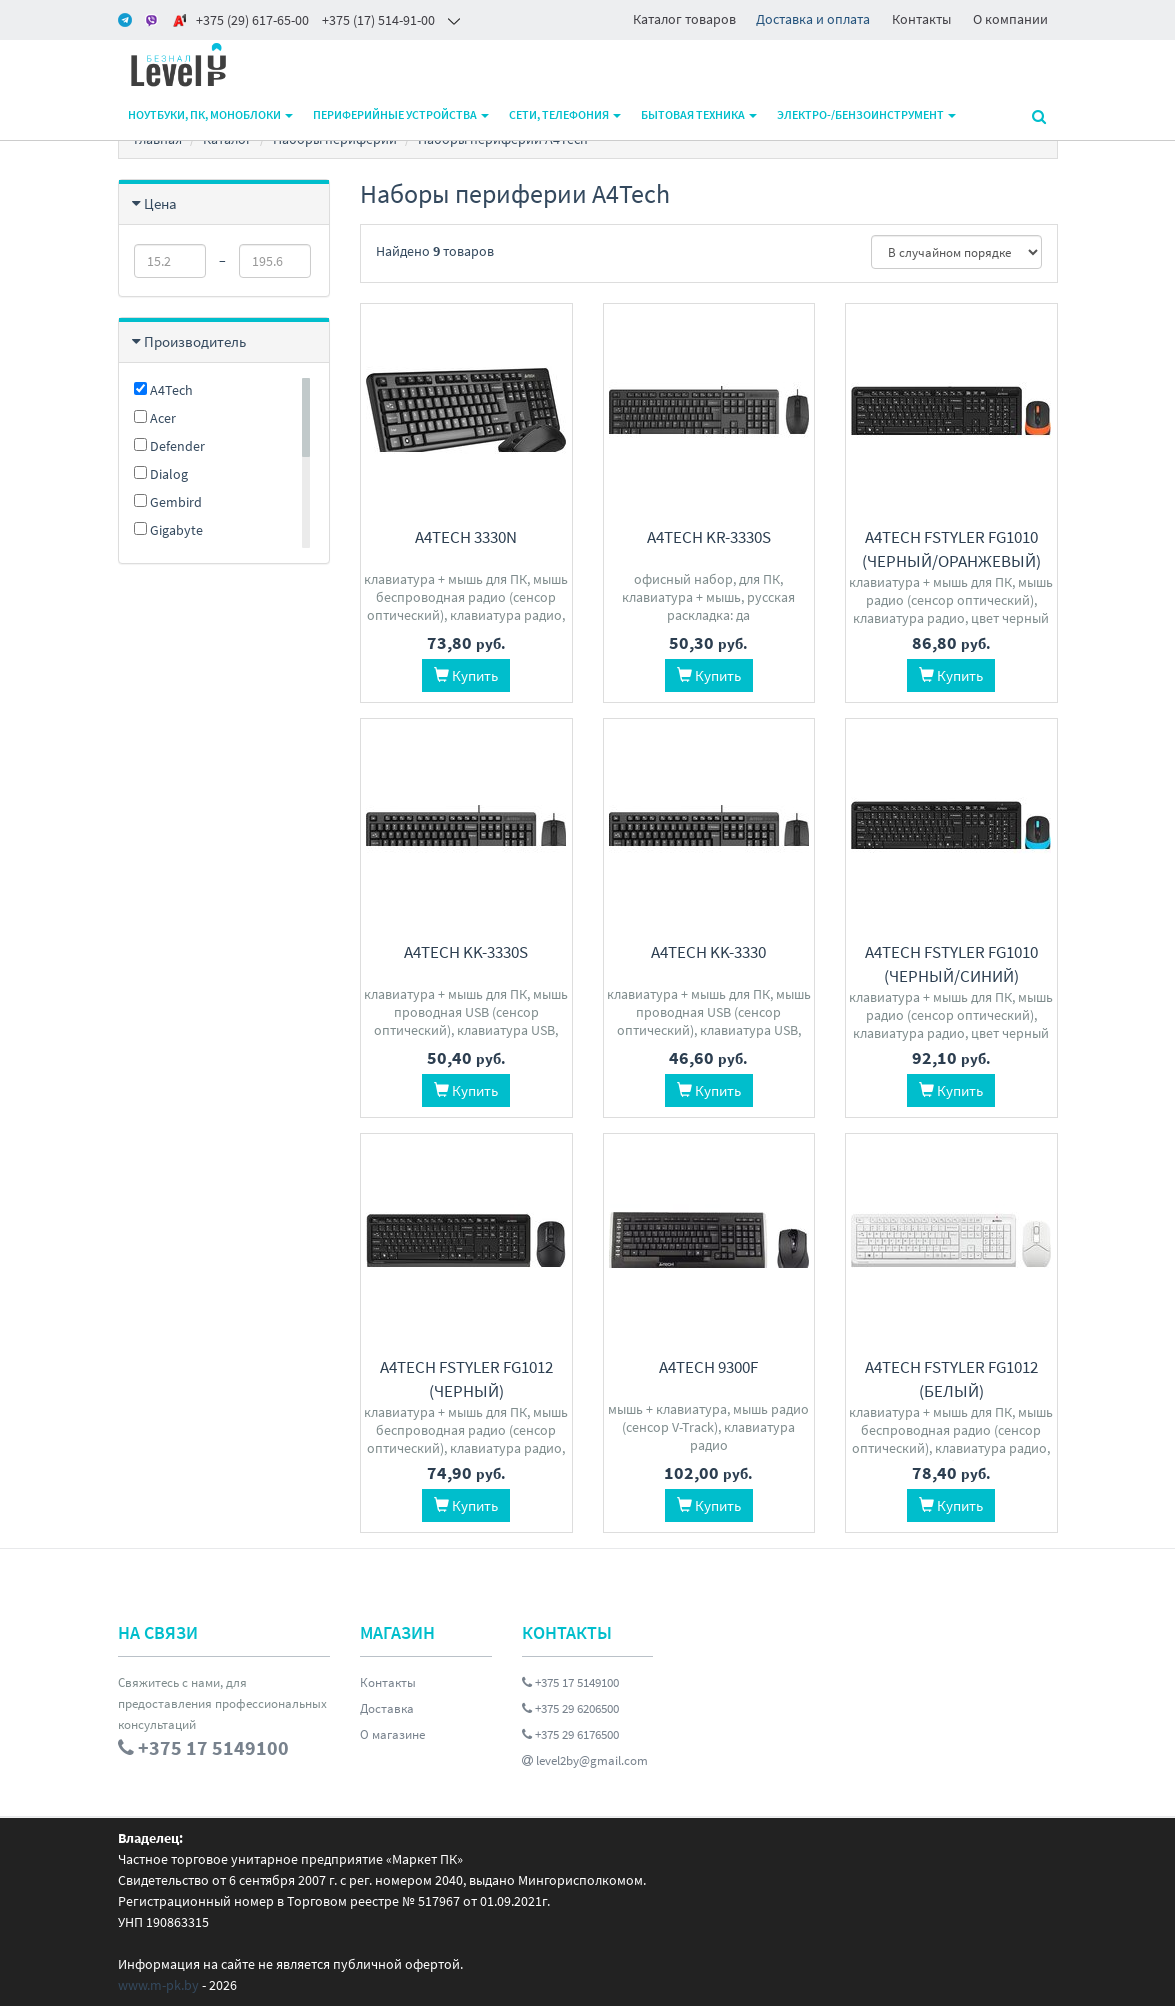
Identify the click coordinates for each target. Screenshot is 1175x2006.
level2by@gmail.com (585, 1760)
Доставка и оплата (813, 19)
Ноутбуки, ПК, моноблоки (210, 114)
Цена (160, 203)
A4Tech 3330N (466, 537)
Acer (155, 418)
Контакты (921, 19)
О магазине (392, 1734)
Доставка (387, 1708)
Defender (169, 446)
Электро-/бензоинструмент (866, 114)
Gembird (168, 502)
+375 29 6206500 (570, 1708)
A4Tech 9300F (708, 1367)
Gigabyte (168, 530)
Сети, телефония (565, 114)
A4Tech (163, 390)
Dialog (161, 474)
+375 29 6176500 (570, 1734)
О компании (1010, 19)
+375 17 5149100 (570, 1682)
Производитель (195, 341)
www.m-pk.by (158, 1985)
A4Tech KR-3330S (709, 537)
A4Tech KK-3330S (466, 952)
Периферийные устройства (401, 114)
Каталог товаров (684, 19)
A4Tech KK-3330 (708, 952)
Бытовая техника (699, 114)
